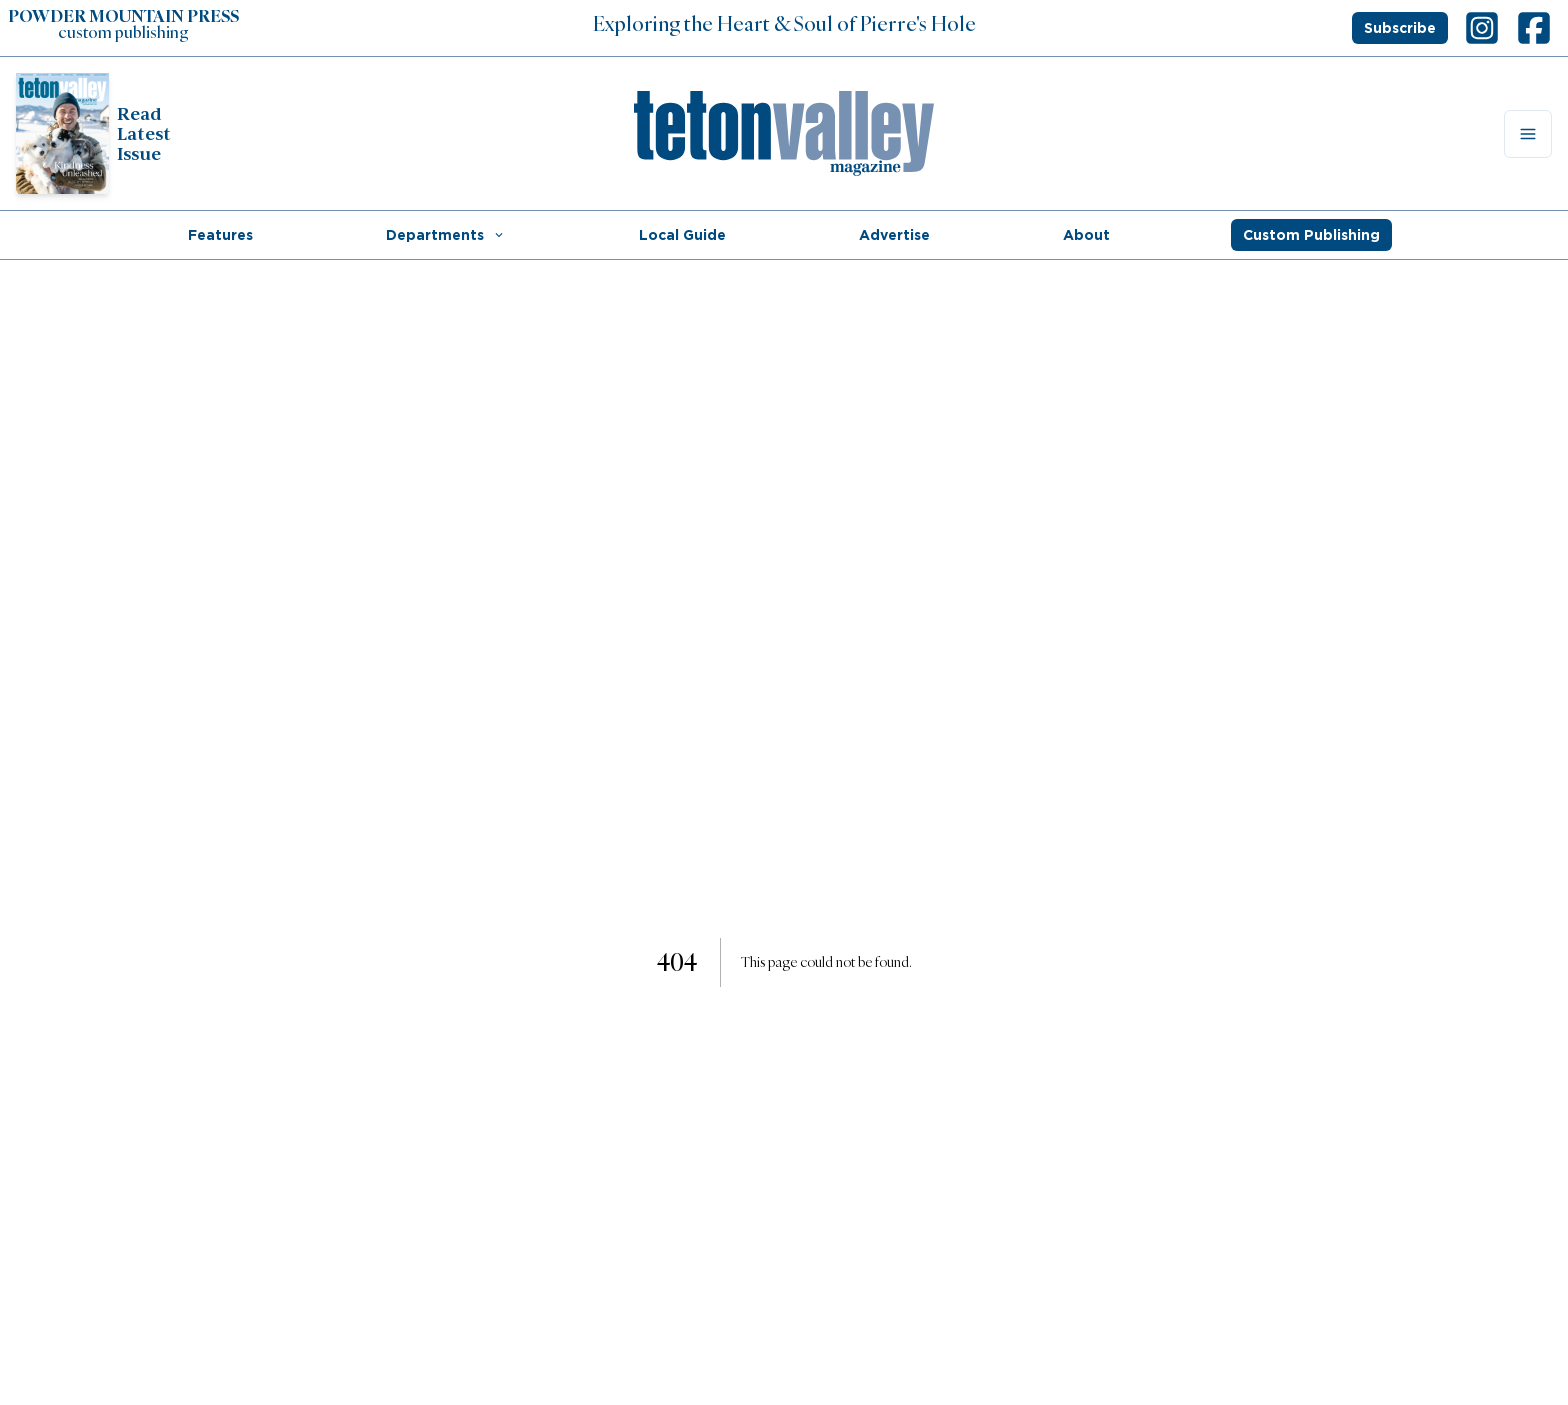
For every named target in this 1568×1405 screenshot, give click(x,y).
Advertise (894, 235)
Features (220, 235)
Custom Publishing (1311, 235)
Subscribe (1400, 28)
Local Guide (682, 235)
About (1086, 235)
